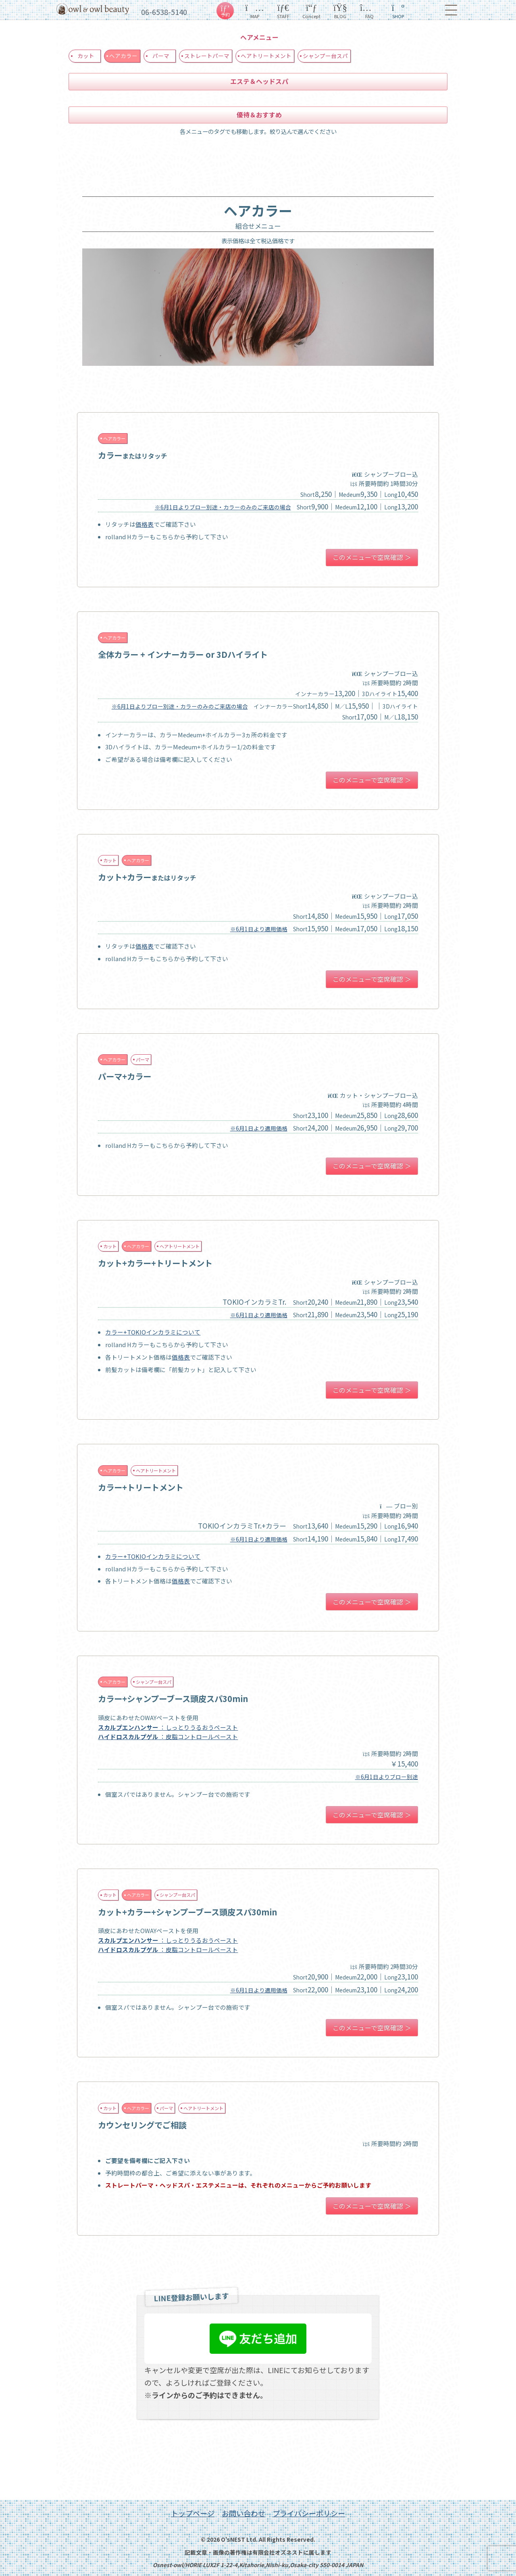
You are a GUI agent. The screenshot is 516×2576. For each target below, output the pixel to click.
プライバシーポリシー (309, 2513)
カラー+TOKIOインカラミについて (152, 1332)
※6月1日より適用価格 (258, 929)
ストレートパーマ (206, 56)
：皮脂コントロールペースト (168, 1736)
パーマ (160, 56)
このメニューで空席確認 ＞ (372, 557)
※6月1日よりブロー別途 (386, 1777)
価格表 (144, 524)
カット (85, 56)
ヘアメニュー (259, 37)
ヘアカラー (123, 56)
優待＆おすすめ (259, 114)
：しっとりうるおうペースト (168, 1727)
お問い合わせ (243, 2513)
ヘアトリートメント (266, 56)
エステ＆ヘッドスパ (259, 81)
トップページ (192, 2513)
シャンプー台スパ (325, 56)
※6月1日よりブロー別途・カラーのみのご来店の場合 (223, 507)
